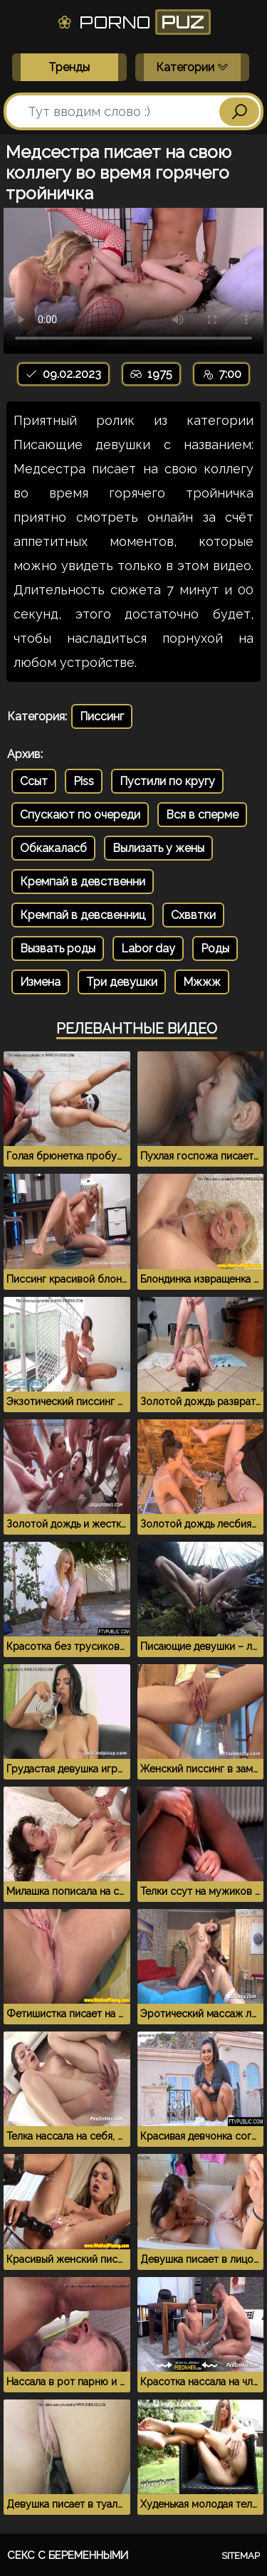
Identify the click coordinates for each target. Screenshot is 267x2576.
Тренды (69, 67)
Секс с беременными (67, 2555)
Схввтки (193, 915)
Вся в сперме (202, 814)
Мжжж (202, 982)
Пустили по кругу (167, 781)
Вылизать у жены (158, 848)
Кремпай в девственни (82, 881)
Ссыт (34, 781)
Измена (40, 982)
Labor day (148, 948)
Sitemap (240, 2555)
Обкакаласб (53, 848)
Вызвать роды (57, 948)
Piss (83, 781)
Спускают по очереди (80, 814)
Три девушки (121, 982)
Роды (215, 948)
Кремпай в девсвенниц (82, 915)
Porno (133, 22)
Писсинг (102, 716)
